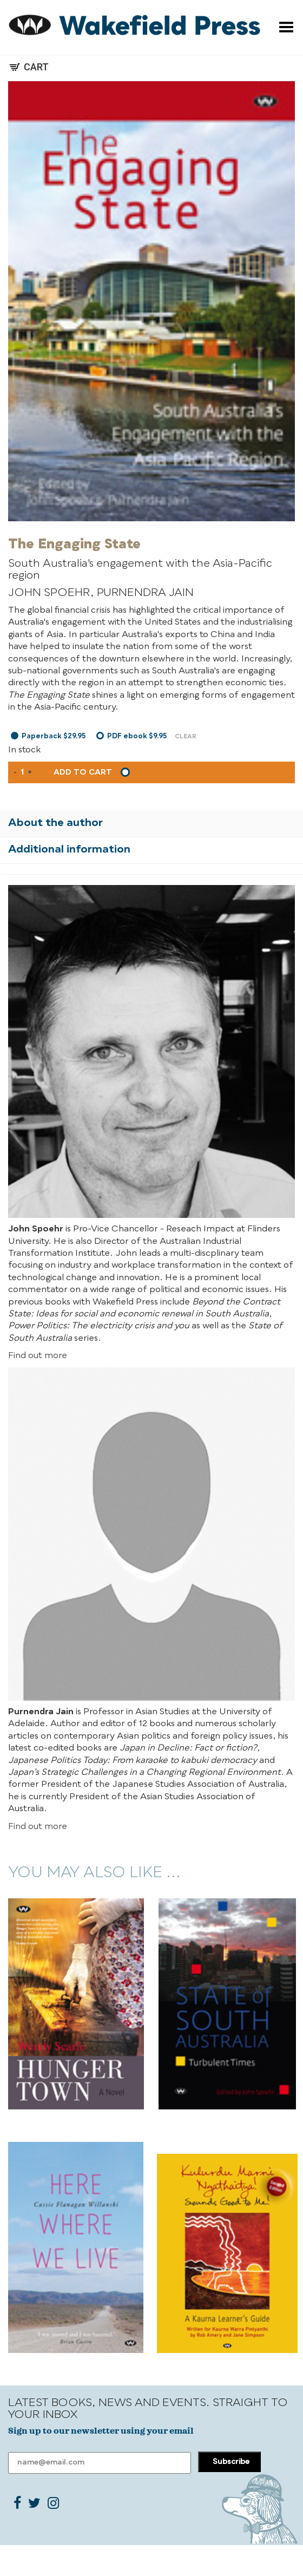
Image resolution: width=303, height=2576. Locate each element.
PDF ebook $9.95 (137, 736)
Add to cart (83, 772)
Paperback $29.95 (53, 736)
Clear (185, 737)
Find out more (37, 1356)
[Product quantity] (22, 772)
